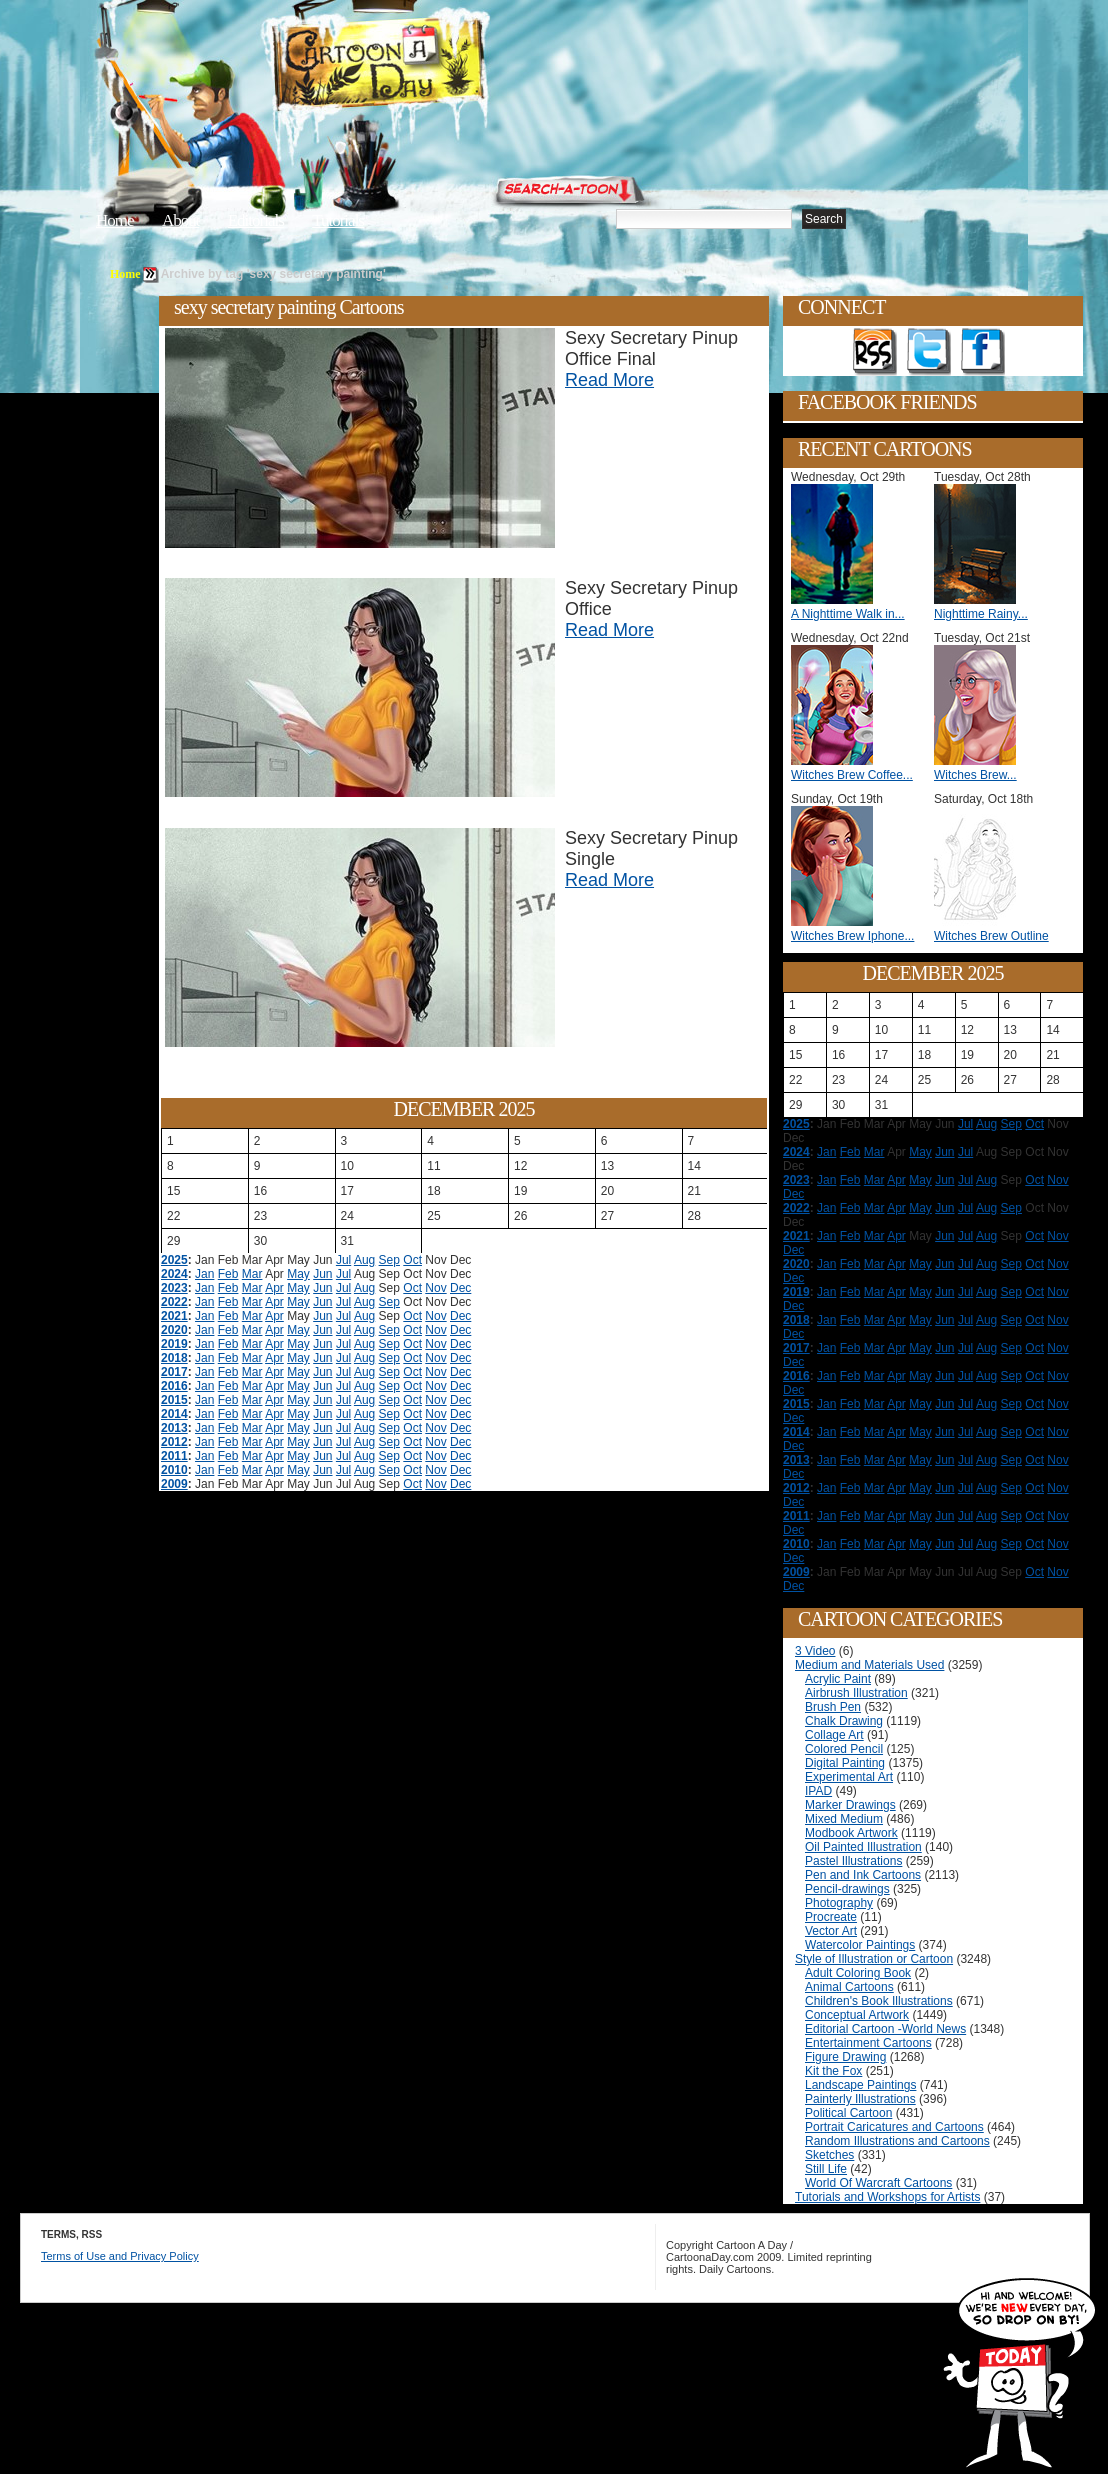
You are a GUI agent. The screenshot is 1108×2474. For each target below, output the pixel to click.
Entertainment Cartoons (868, 2043)
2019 (174, 1344)
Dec (460, 1288)
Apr (274, 1288)
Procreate (831, 1917)
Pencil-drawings (847, 1889)
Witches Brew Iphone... (852, 936)
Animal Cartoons (849, 1987)
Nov (435, 1288)
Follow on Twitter (929, 352)
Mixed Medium (844, 1819)
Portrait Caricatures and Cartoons (894, 2127)
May (298, 1274)
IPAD (818, 1791)
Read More (609, 380)
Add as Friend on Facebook (983, 352)
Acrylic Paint (838, 1679)
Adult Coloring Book (858, 1973)
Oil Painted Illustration (863, 1847)
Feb (228, 1274)
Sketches (829, 2155)
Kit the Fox (833, 2071)
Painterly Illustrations (860, 2099)
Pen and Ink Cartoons (863, 1875)
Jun (322, 1274)
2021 (174, 1316)
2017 (174, 1372)
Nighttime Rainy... (981, 614)
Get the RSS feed (875, 352)
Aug (364, 1260)
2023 (174, 1288)
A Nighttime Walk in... (848, 614)
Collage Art (834, 1735)
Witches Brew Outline (991, 936)
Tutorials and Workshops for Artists (887, 2197)
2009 (174, 1484)
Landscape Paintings (860, 2085)
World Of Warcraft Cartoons (878, 2183)
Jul (343, 1260)
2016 (174, 1386)
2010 (174, 1470)
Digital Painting (845, 1763)
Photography (839, 1903)
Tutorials (338, 220)
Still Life (826, 2169)
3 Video (815, 1651)
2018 (174, 1358)
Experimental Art (849, 1777)
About (181, 220)
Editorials (256, 220)
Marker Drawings (850, 1805)
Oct (412, 1260)
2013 (174, 1428)
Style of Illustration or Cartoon (874, 1959)
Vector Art (831, 1931)
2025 (174, 1260)
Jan (204, 1274)
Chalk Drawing (844, 1721)
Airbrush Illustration (856, 1693)
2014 (174, 1414)
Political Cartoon (848, 2113)
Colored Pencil (844, 1749)
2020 (174, 1330)
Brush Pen (833, 1707)
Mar (252, 1274)
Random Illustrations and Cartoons (897, 2141)
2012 (174, 1442)
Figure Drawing (845, 2057)
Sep (389, 1260)
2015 (174, 1400)
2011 (174, 1456)
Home (115, 220)
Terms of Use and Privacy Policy (120, 2256)
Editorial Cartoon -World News (885, 2029)
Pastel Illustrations (853, 1861)
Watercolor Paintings (860, 1945)
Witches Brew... (975, 775)
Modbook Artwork (851, 1833)
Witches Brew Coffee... (852, 775)
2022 (174, 1302)
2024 (174, 1274)
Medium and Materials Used (869, 1665)
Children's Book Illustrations (879, 2001)
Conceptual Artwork (857, 2015)
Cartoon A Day (428, 66)
